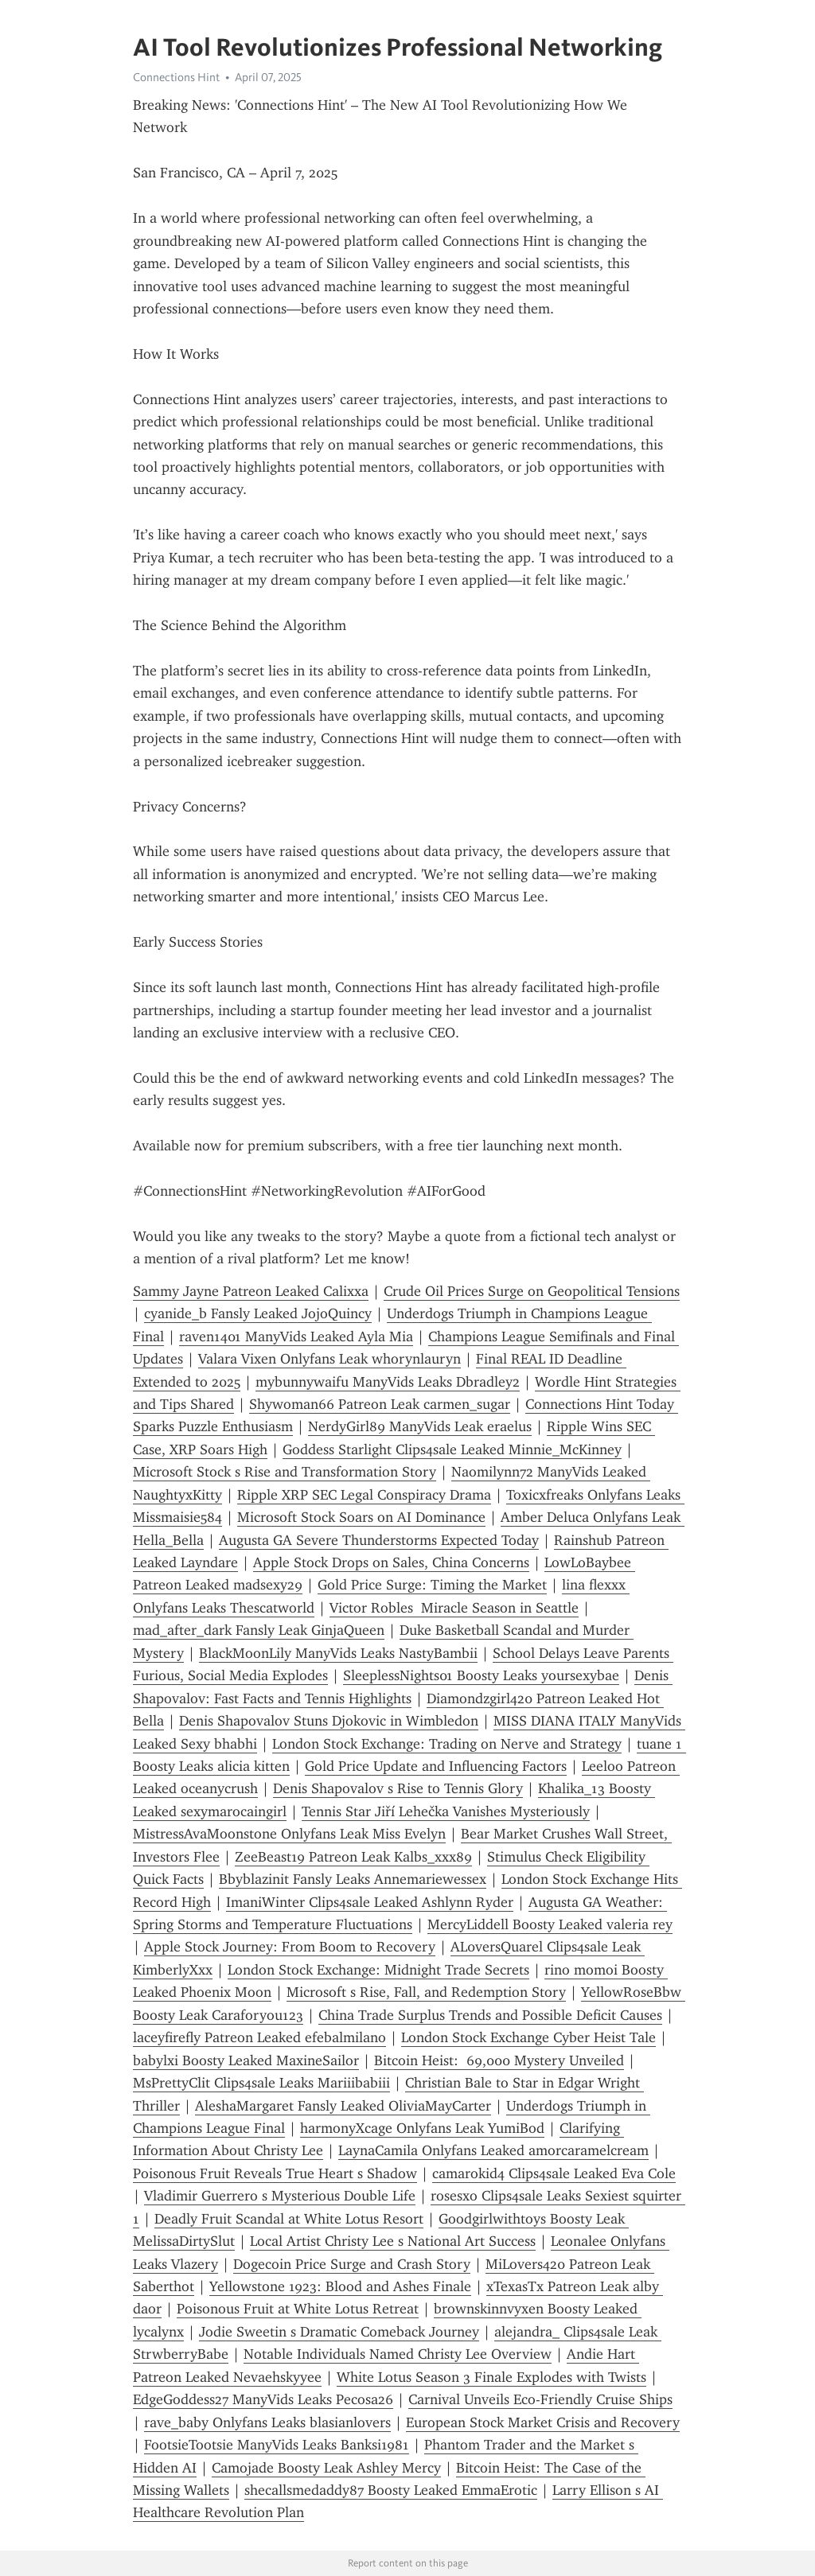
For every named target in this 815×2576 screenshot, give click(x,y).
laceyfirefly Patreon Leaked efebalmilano (259, 2037)
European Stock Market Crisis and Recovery (543, 2422)
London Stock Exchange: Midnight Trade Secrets (378, 1970)
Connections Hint (176, 77)
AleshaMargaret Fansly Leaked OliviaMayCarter (343, 2106)
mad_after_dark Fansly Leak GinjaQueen (258, 1630)
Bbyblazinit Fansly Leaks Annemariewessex (352, 1879)
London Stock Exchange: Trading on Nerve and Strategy (447, 1744)
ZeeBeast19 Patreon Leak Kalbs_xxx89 (353, 1857)
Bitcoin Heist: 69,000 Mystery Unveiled (499, 2060)
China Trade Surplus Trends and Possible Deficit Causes (490, 2015)
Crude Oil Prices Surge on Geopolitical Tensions (532, 1291)
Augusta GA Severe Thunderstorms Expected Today (379, 1540)
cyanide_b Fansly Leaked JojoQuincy (258, 1313)
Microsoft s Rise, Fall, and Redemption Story (426, 1992)
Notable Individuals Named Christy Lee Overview (398, 2354)
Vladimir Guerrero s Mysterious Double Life (279, 2195)
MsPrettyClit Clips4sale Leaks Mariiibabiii (261, 2083)
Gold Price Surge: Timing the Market (432, 1584)
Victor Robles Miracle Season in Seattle (454, 1608)
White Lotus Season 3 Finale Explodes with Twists (491, 2377)
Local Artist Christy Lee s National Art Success (393, 2241)
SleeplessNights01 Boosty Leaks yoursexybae (481, 1675)
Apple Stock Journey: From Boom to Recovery (289, 1946)
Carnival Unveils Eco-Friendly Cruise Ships (540, 2399)
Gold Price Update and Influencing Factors (436, 1766)
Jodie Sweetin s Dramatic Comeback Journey (339, 2332)
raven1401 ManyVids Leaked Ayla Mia (296, 1336)
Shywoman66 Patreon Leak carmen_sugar (379, 1404)
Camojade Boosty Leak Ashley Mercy (326, 2468)
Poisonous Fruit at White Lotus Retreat (298, 2308)
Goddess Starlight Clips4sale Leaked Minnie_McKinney (452, 1449)
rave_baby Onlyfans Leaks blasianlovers (267, 2422)
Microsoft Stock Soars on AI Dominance (361, 1517)
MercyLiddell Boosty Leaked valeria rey (550, 1924)
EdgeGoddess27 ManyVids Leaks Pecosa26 (263, 2399)
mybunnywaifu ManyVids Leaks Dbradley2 (387, 1382)
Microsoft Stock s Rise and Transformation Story (284, 1472)
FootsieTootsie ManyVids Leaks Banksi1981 (276, 2444)
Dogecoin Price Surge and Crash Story (351, 2264)
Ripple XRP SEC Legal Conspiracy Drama (364, 1495)
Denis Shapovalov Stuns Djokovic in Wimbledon (328, 1721)
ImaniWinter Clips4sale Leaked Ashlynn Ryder (369, 1902)
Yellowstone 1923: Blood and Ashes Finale (340, 2286)
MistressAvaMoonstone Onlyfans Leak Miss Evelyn (289, 1834)
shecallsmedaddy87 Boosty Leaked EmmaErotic (390, 2490)
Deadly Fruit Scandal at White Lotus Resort (288, 2219)
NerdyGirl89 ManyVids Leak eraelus (420, 1426)
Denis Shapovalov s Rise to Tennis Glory (398, 1788)
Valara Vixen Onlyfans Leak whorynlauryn (329, 1359)
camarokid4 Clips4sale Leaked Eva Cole (554, 2173)
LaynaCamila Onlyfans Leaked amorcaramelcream (493, 2150)
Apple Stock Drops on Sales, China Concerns (391, 1562)
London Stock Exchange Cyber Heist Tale (528, 2037)
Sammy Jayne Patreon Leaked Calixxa (251, 1291)
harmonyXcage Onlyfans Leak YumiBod (422, 2128)
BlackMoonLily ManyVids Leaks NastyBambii (338, 1653)
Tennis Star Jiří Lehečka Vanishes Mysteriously (446, 1811)
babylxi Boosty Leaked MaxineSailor (246, 2060)
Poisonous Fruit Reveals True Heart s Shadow (275, 2173)
